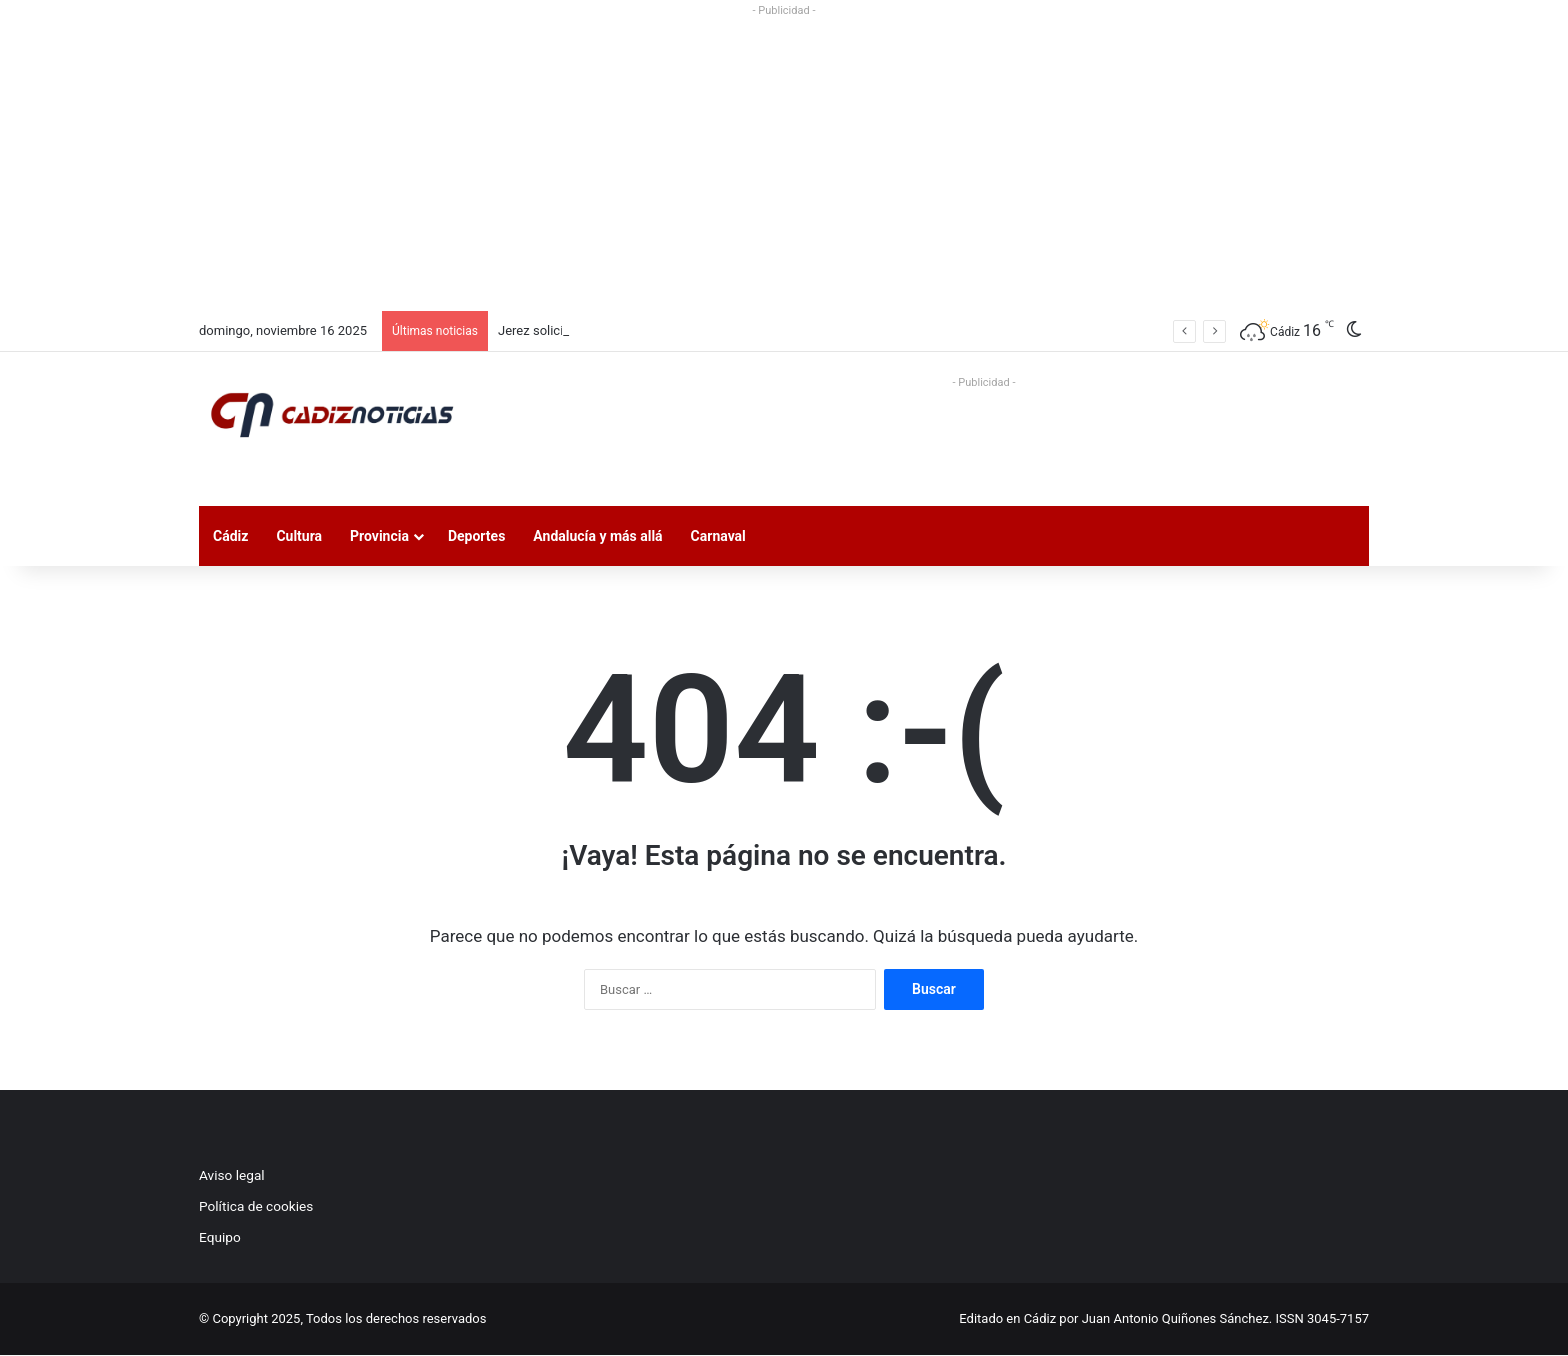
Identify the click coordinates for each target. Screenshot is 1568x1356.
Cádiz (230, 536)
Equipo (220, 1237)
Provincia (379, 536)
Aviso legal (232, 1175)
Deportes (476, 536)
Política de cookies (256, 1206)
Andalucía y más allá (597, 536)
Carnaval (718, 536)
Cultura (299, 536)
